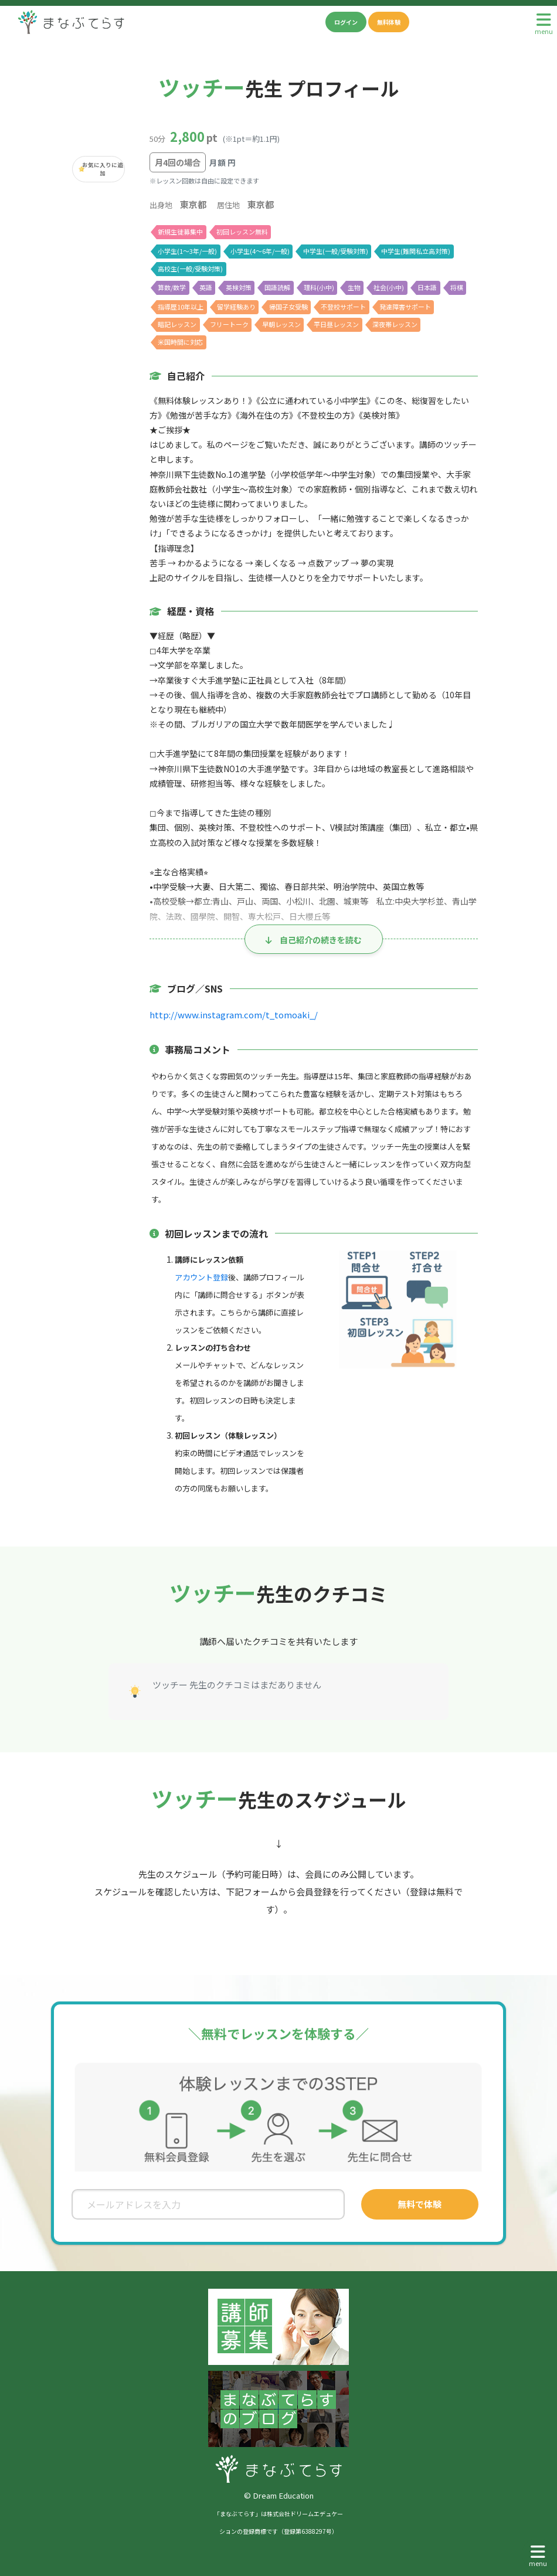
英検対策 (239, 287)
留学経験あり (236, 306)
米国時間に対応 (180, 341)
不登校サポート (344, 306)
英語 (206, 287)
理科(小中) (320, 287)
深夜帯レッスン (395, 324)
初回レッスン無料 (242, 231)
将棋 (457, 287)
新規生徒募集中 (180, 231)
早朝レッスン (281, 324)
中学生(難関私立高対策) (416, 251)
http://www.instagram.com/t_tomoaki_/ (232, 1014)
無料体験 (388, 22)
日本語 (428, 287)
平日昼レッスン (336, 324)
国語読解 (278, 287)
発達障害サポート (406, 306)
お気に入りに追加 (103, 169)
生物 (354, 287)
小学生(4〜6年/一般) (260, 251)
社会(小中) (390, 287)
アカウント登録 (202, 1277)
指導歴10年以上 (180, 306)
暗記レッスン (177, 324)
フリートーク (229, 324)
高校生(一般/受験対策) (190, 268)
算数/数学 (172, 287)
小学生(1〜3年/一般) (187, 251)
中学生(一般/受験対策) (335, 251)
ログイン (345, 22)
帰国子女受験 (289, 306)
